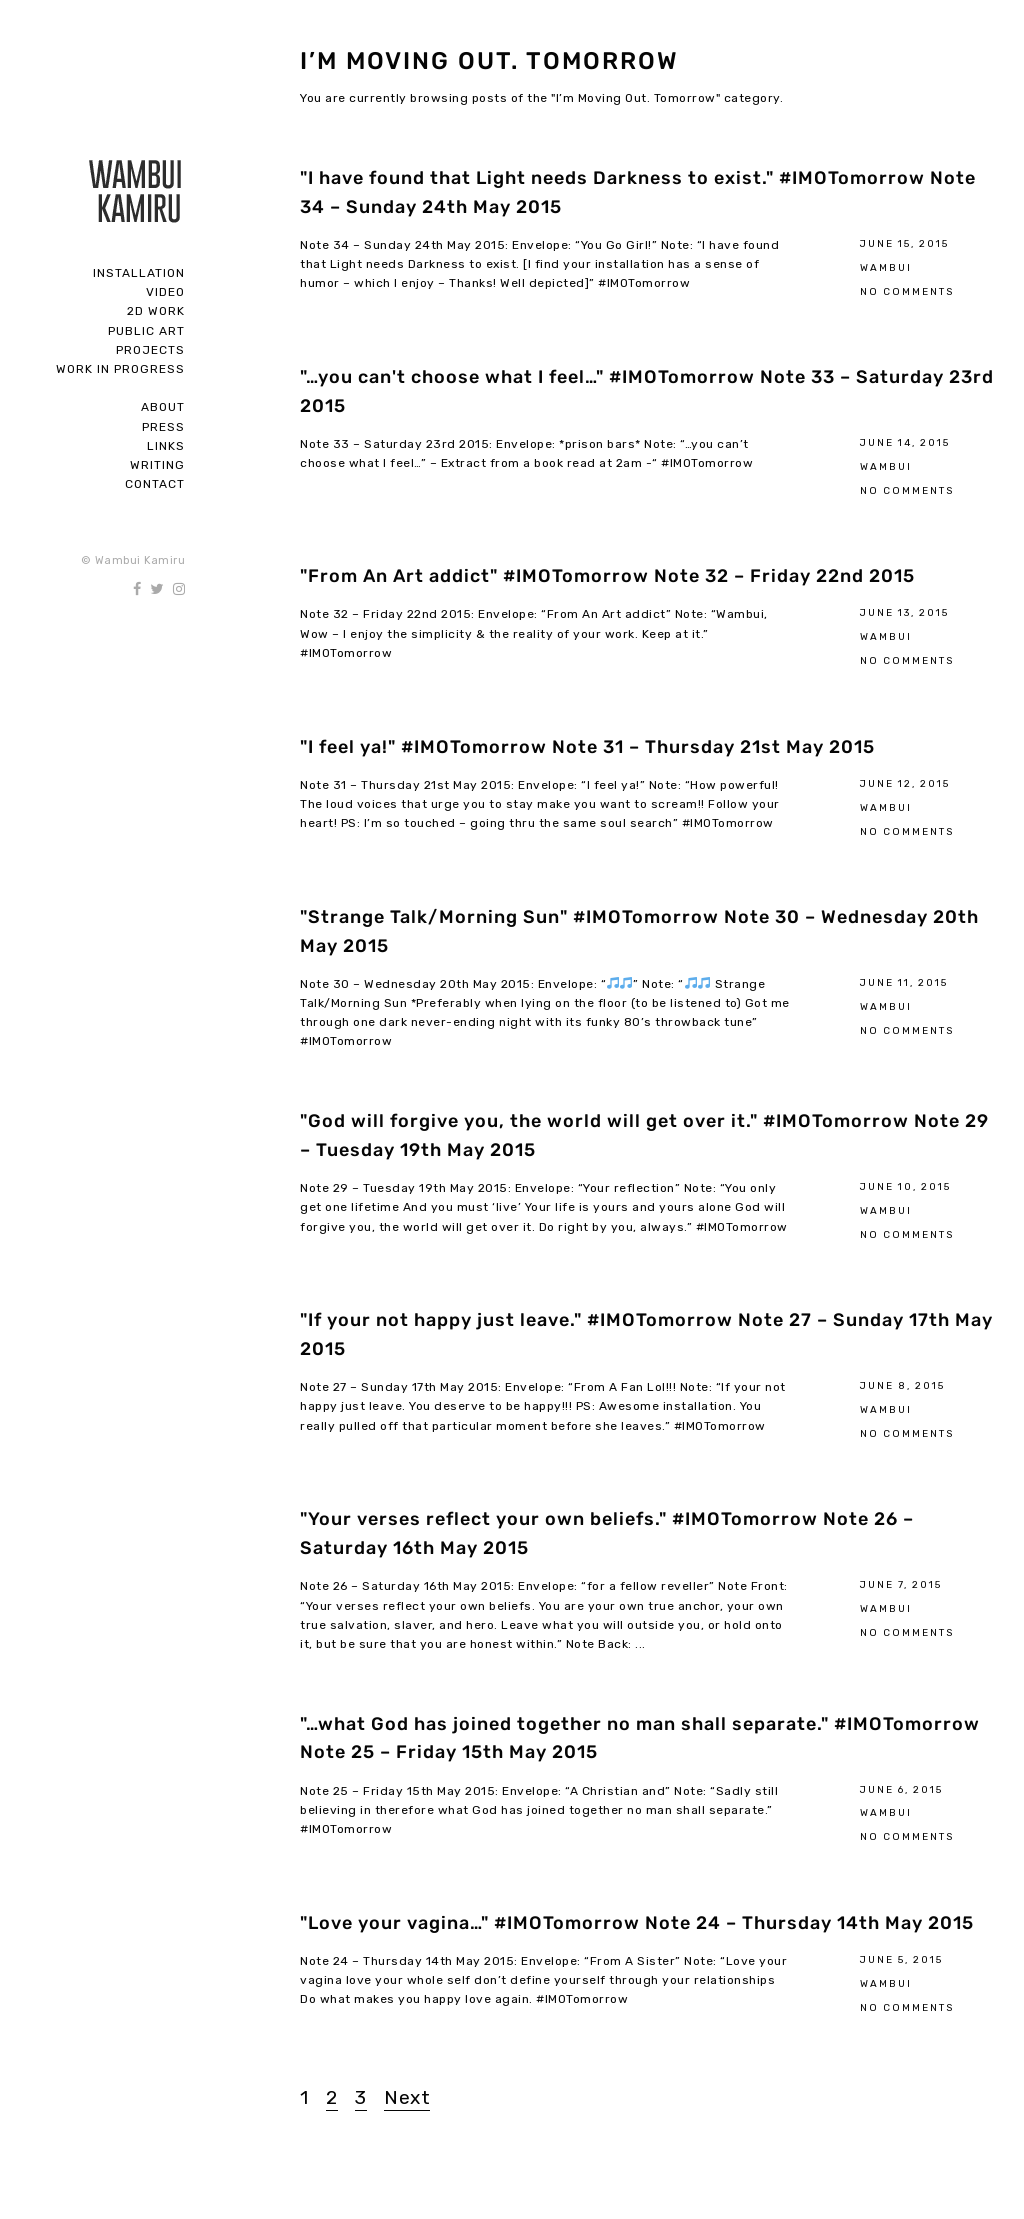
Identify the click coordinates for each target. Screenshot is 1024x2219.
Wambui (886, 267)
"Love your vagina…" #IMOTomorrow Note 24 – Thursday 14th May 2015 (637, 1923)
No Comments (907, 291)
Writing (157, 465)
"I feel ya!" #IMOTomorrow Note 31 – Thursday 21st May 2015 (587, 747)
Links (166, 446)
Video (165, 292)
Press (163, 427)
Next (407, 2097)
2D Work (156, 311)
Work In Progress (120, 369)
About (163, 407)
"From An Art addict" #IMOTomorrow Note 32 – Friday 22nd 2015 (607, 576)
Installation (139, 273)
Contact (155, 484)
